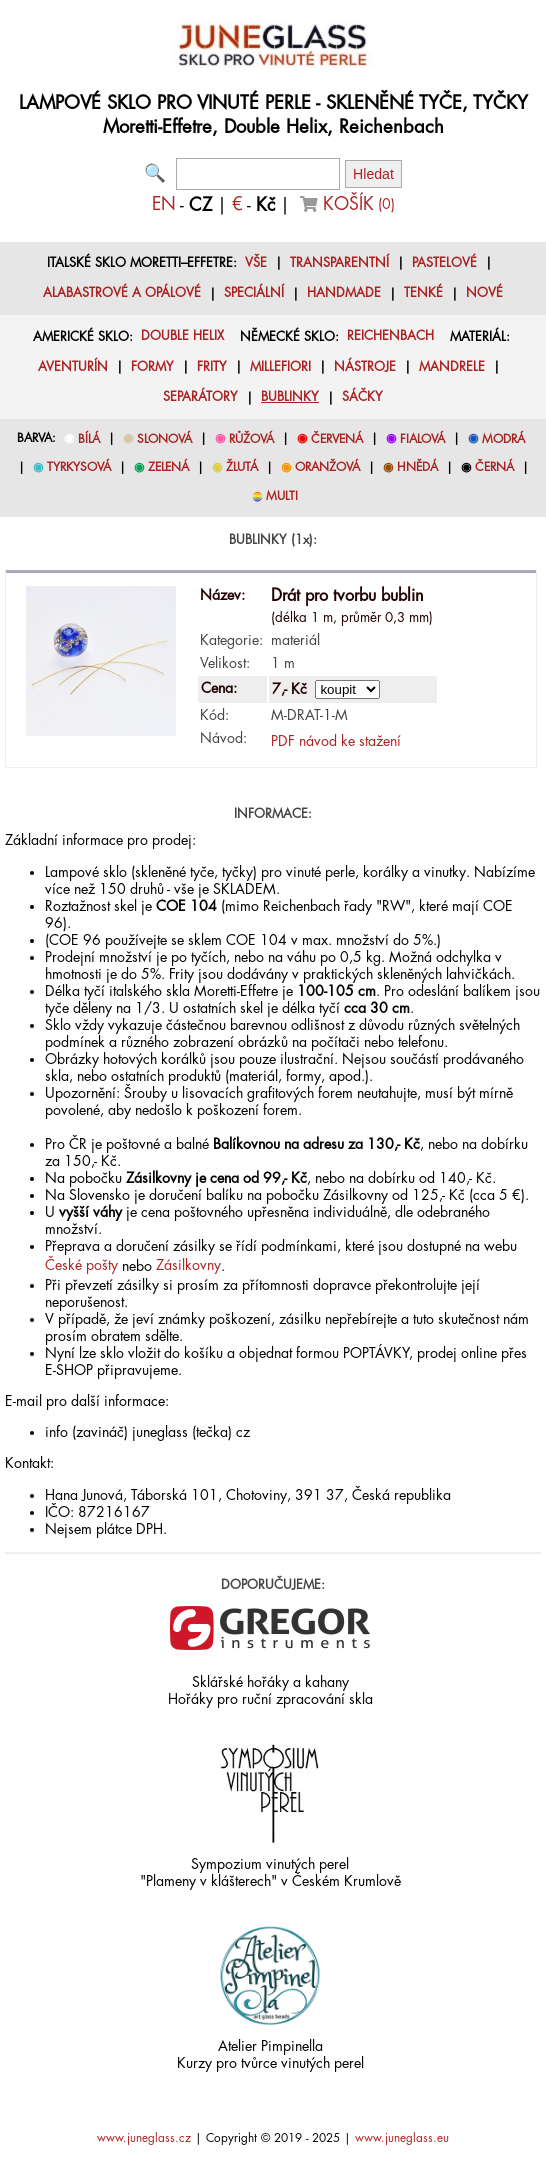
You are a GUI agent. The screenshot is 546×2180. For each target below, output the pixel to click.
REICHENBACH (390, 336)
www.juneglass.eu (402, 2138)
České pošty (81, 1265)
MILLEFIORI (280, 367)
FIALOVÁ (422, 439)
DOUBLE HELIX (182, 336)
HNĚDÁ (417, 467)
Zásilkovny (188, 1265)
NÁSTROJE (365, 367)
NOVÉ (484, 293)
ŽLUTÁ (242, 467)
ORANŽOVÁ (327, 467)
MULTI (282, 496)
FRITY (212, 367)
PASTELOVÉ (444, 263)
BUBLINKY (290, 397)
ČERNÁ (494, 467)
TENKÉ (423, 293)
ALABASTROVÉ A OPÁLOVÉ (122, 293)
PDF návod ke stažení (336, 741)
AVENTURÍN (73, 367)
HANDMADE (344, 293)
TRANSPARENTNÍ (339, 263)
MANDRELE (452, 367)
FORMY (152, 367)
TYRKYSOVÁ (79, 467)
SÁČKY (362, 397)
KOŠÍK (359, 204)
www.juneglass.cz (144, 2138)
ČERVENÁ (337, 439)
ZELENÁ (168, 467)
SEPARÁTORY (200, 397)
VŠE (256, 263)
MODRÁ (503, 439)
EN (164, 204)
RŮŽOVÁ (251, 439)
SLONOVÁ (164, 439)
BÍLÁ (89, 439)
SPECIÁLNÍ (254, 293)
